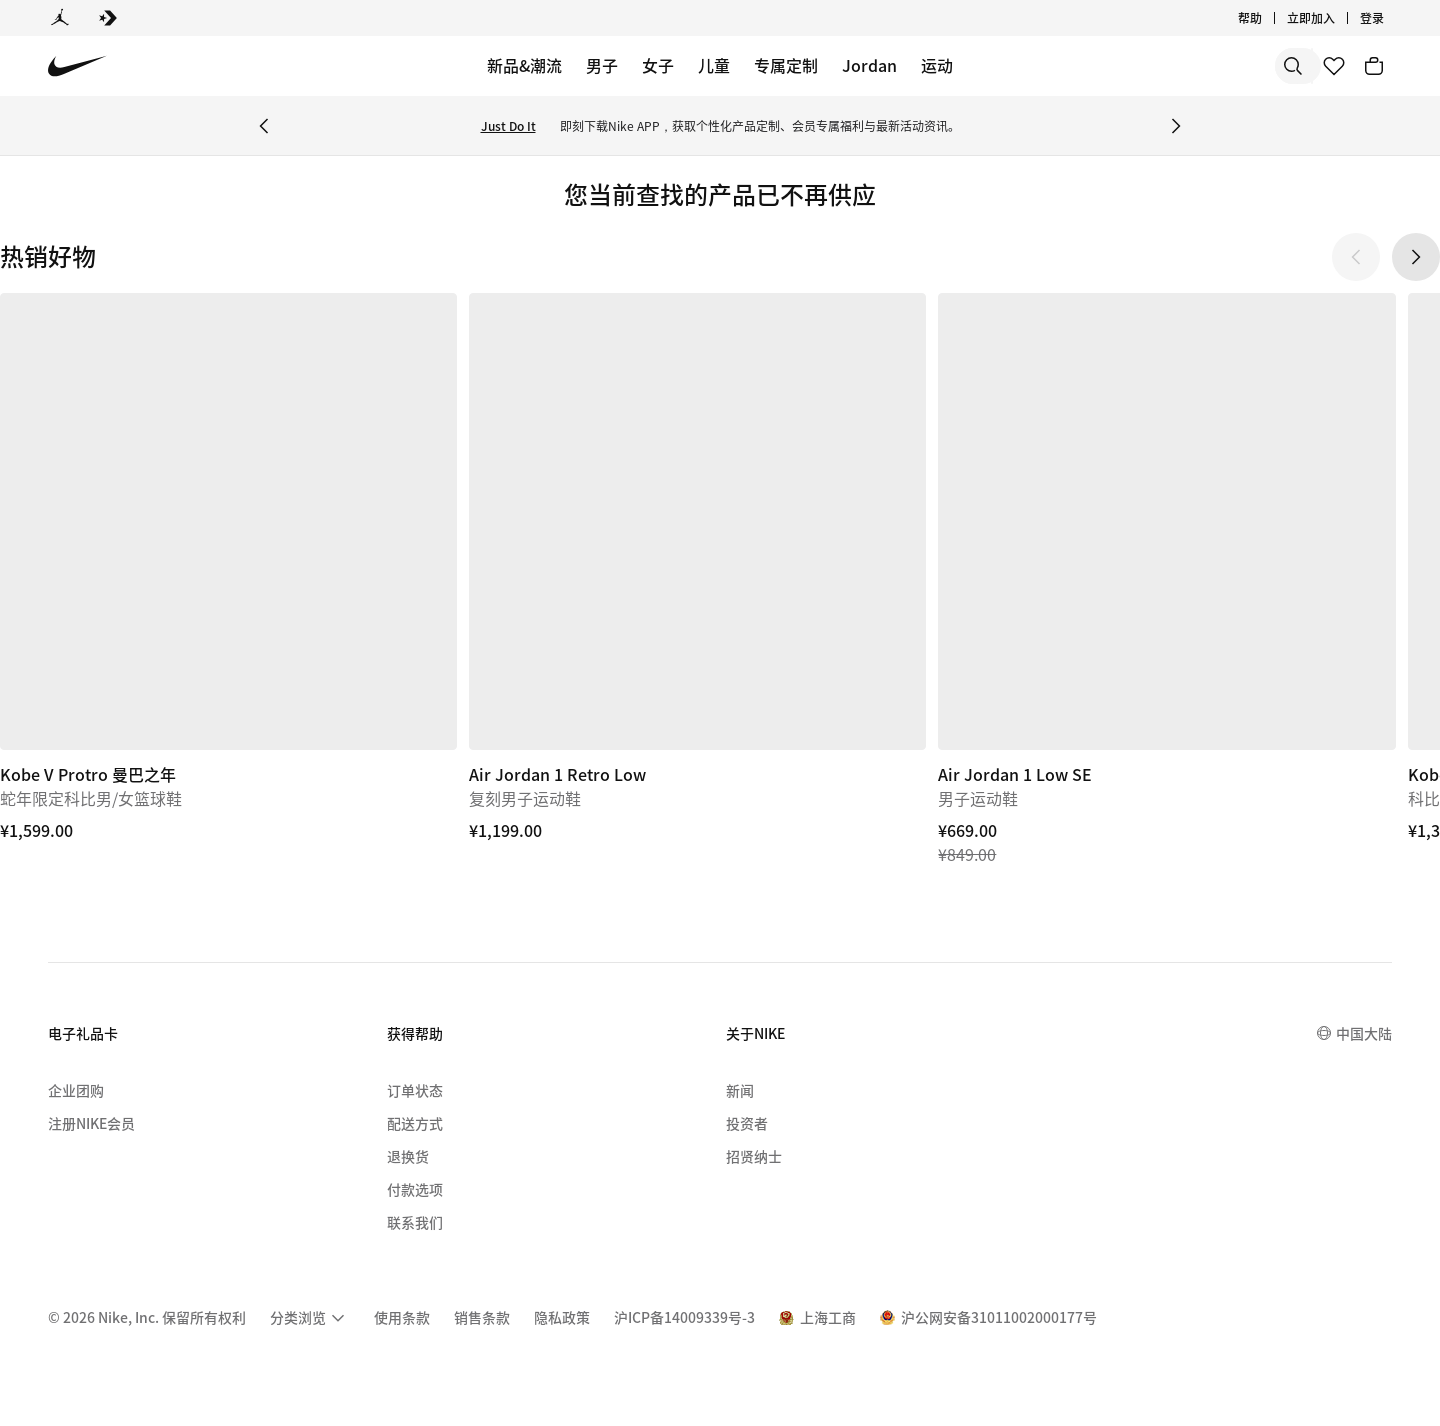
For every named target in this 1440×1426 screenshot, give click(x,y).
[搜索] (1150, 66)
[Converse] (108, 18)
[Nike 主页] (77, 66)
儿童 (714, 65)
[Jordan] (60, 18)
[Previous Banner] (264, 126)
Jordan (869, 65)
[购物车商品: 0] (1374, 66)
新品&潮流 (524, 65)
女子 (658, 65)
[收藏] (1334, 66)
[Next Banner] (1176, 126)
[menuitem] (310, 1318)
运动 (937, 65)
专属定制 (786, 65)
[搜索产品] (1230, 66)
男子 (602, 65)
